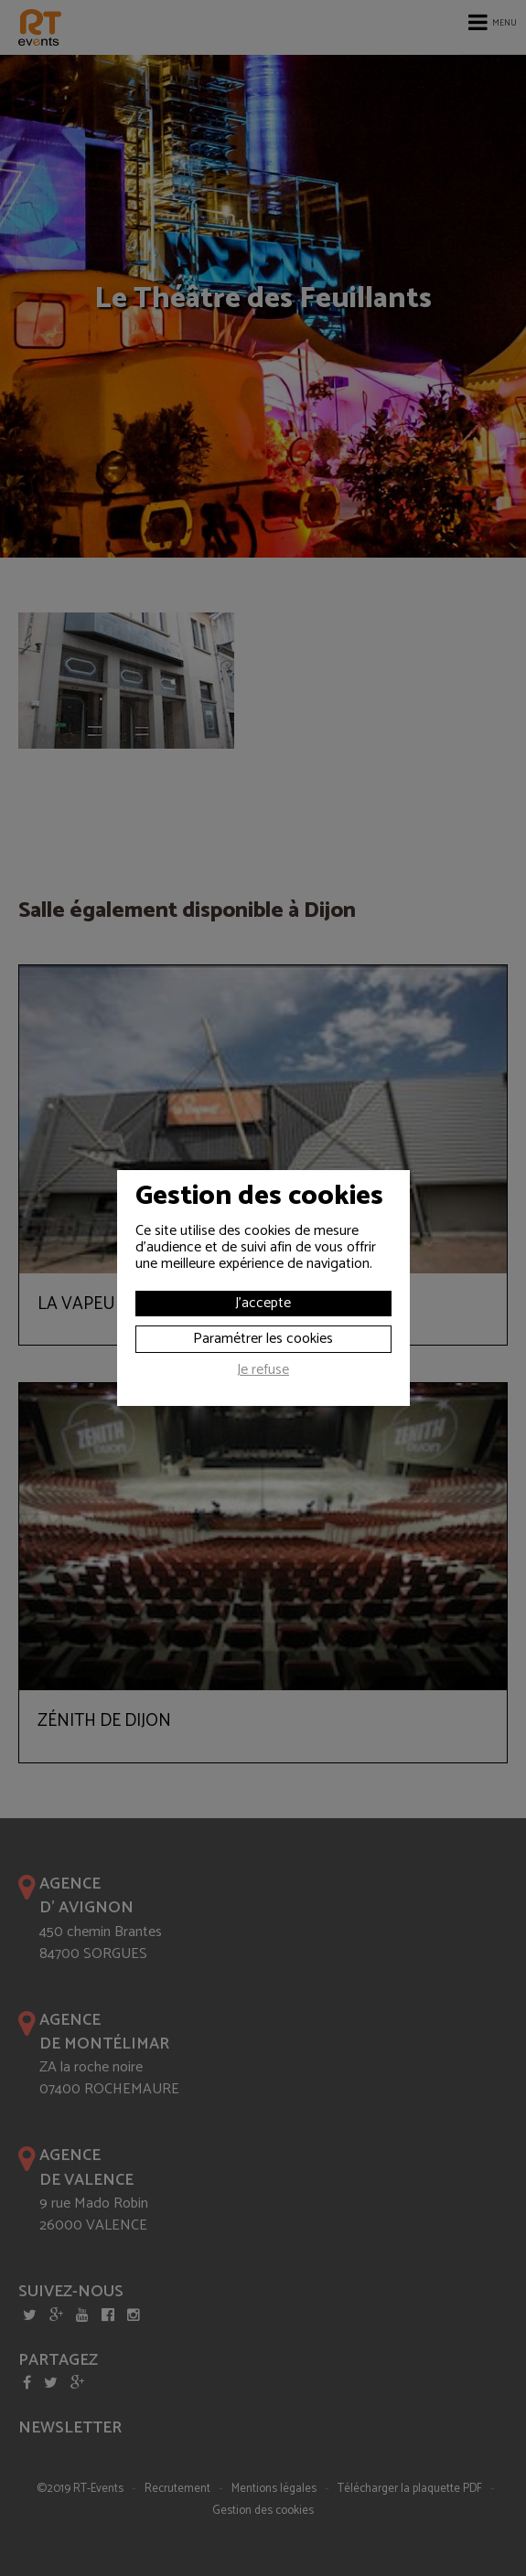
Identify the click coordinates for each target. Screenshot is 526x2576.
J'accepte (263, 1303)
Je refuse (263, 1372)
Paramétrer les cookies (263, 1338)
